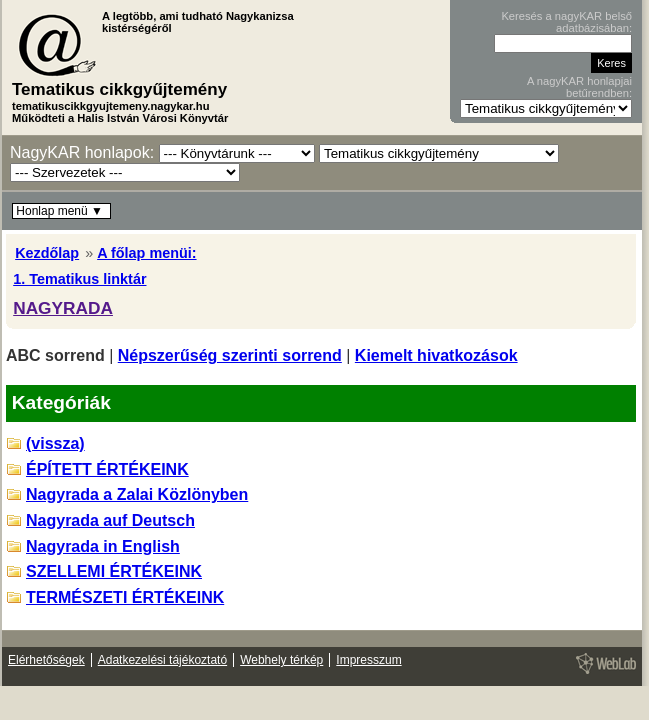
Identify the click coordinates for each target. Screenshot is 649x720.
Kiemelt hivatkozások (436, 355)
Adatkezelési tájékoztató (162, 660)
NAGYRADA (63, 308)
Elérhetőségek (46, 660)
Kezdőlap (47, 253)
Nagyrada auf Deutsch (110, 520)
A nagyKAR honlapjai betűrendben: (579, 87)
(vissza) (55, 443)
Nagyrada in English (103, 546)
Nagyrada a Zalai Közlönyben (137, 494)
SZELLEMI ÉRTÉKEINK (114, 571)
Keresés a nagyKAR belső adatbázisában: (566, 22)
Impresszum (368, 660)
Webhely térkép (281, 660)
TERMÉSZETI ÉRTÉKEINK (125, 597)
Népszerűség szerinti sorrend (230, 355)
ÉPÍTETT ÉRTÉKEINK (107, 469)
